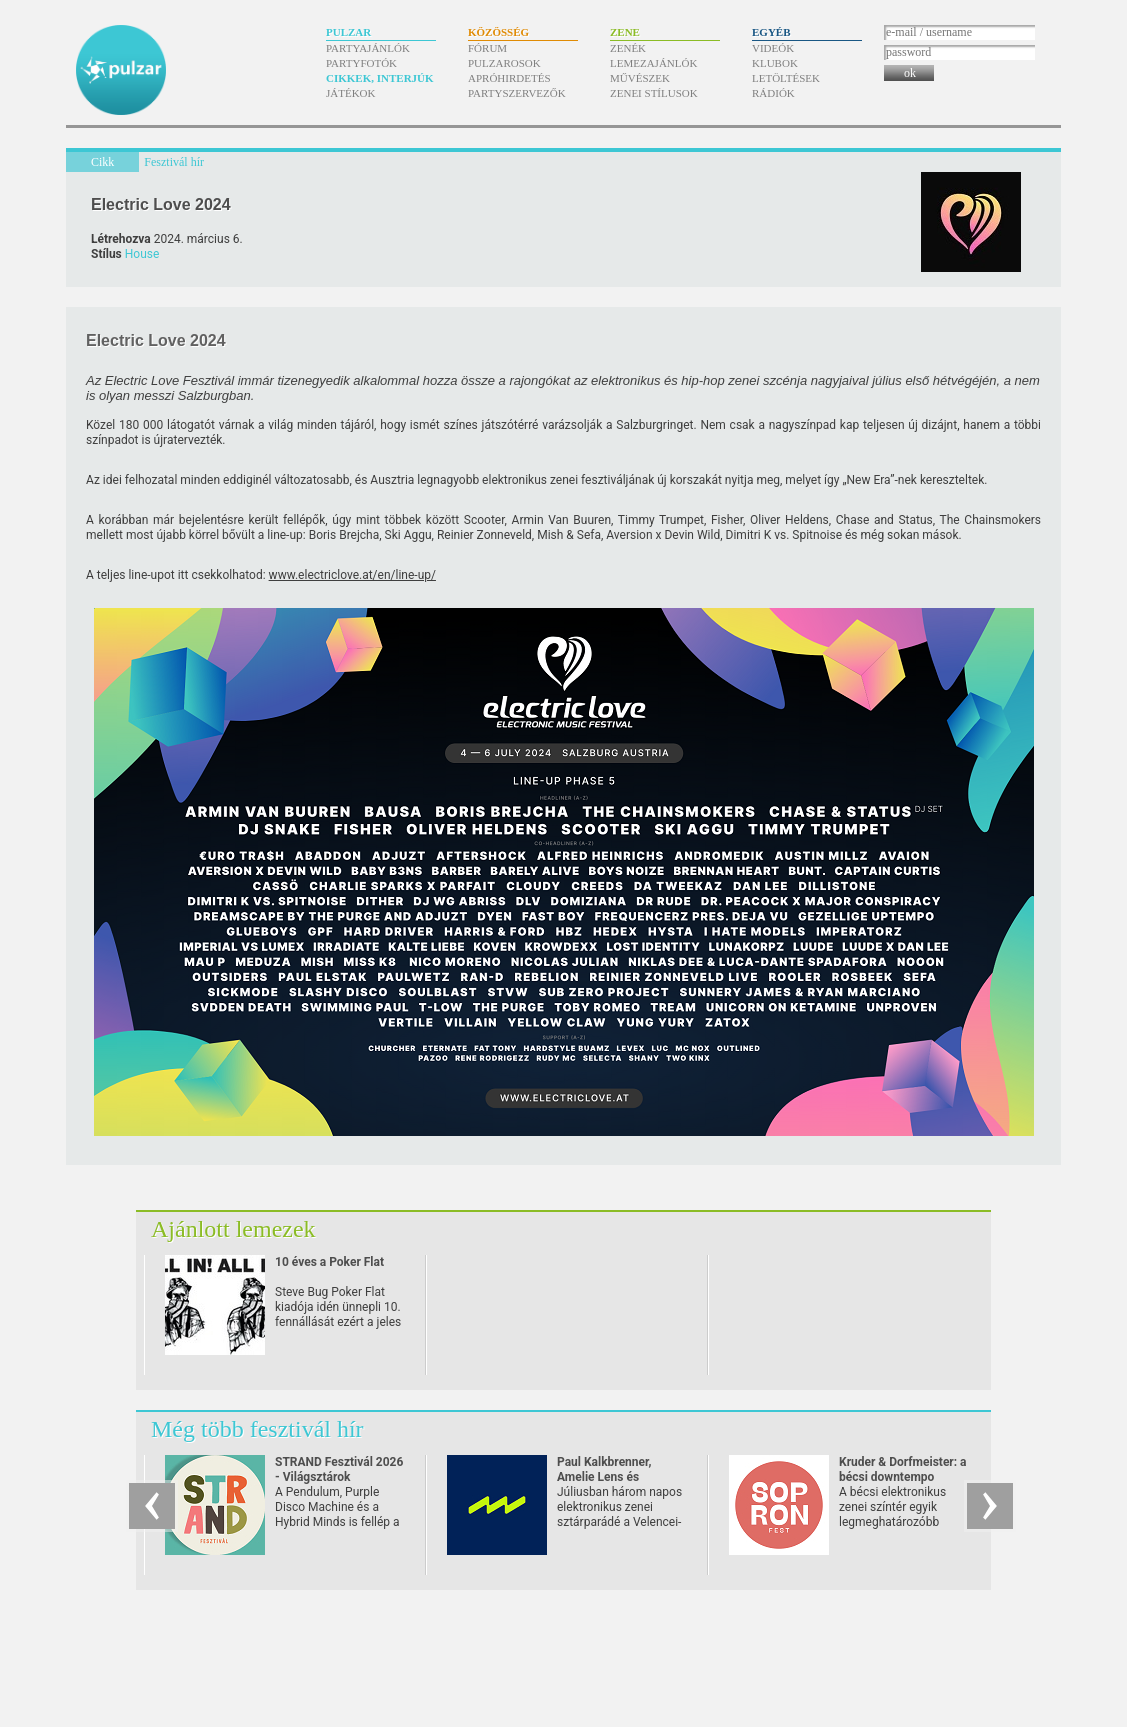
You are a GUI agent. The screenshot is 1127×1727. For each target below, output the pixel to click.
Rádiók (773, 93)
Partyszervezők (517, 93)
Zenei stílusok (654, 93)
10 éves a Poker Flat (329, 1262)
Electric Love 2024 (161, 204)
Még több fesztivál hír (257, 1429)
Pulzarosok (504, 63)
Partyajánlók (368, 48)
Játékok (351, 93)
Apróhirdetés (509, 78)
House (142, 254)
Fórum (487, 48)
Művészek (640, 78)
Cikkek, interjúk (380, 78)
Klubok (775, 63)
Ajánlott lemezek (233, 1229)
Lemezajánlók (653, 63)
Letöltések (786, 78)
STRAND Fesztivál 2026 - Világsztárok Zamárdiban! (339, 1477)
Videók (773, 48)
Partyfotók (361, 63)
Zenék (628, 48)
